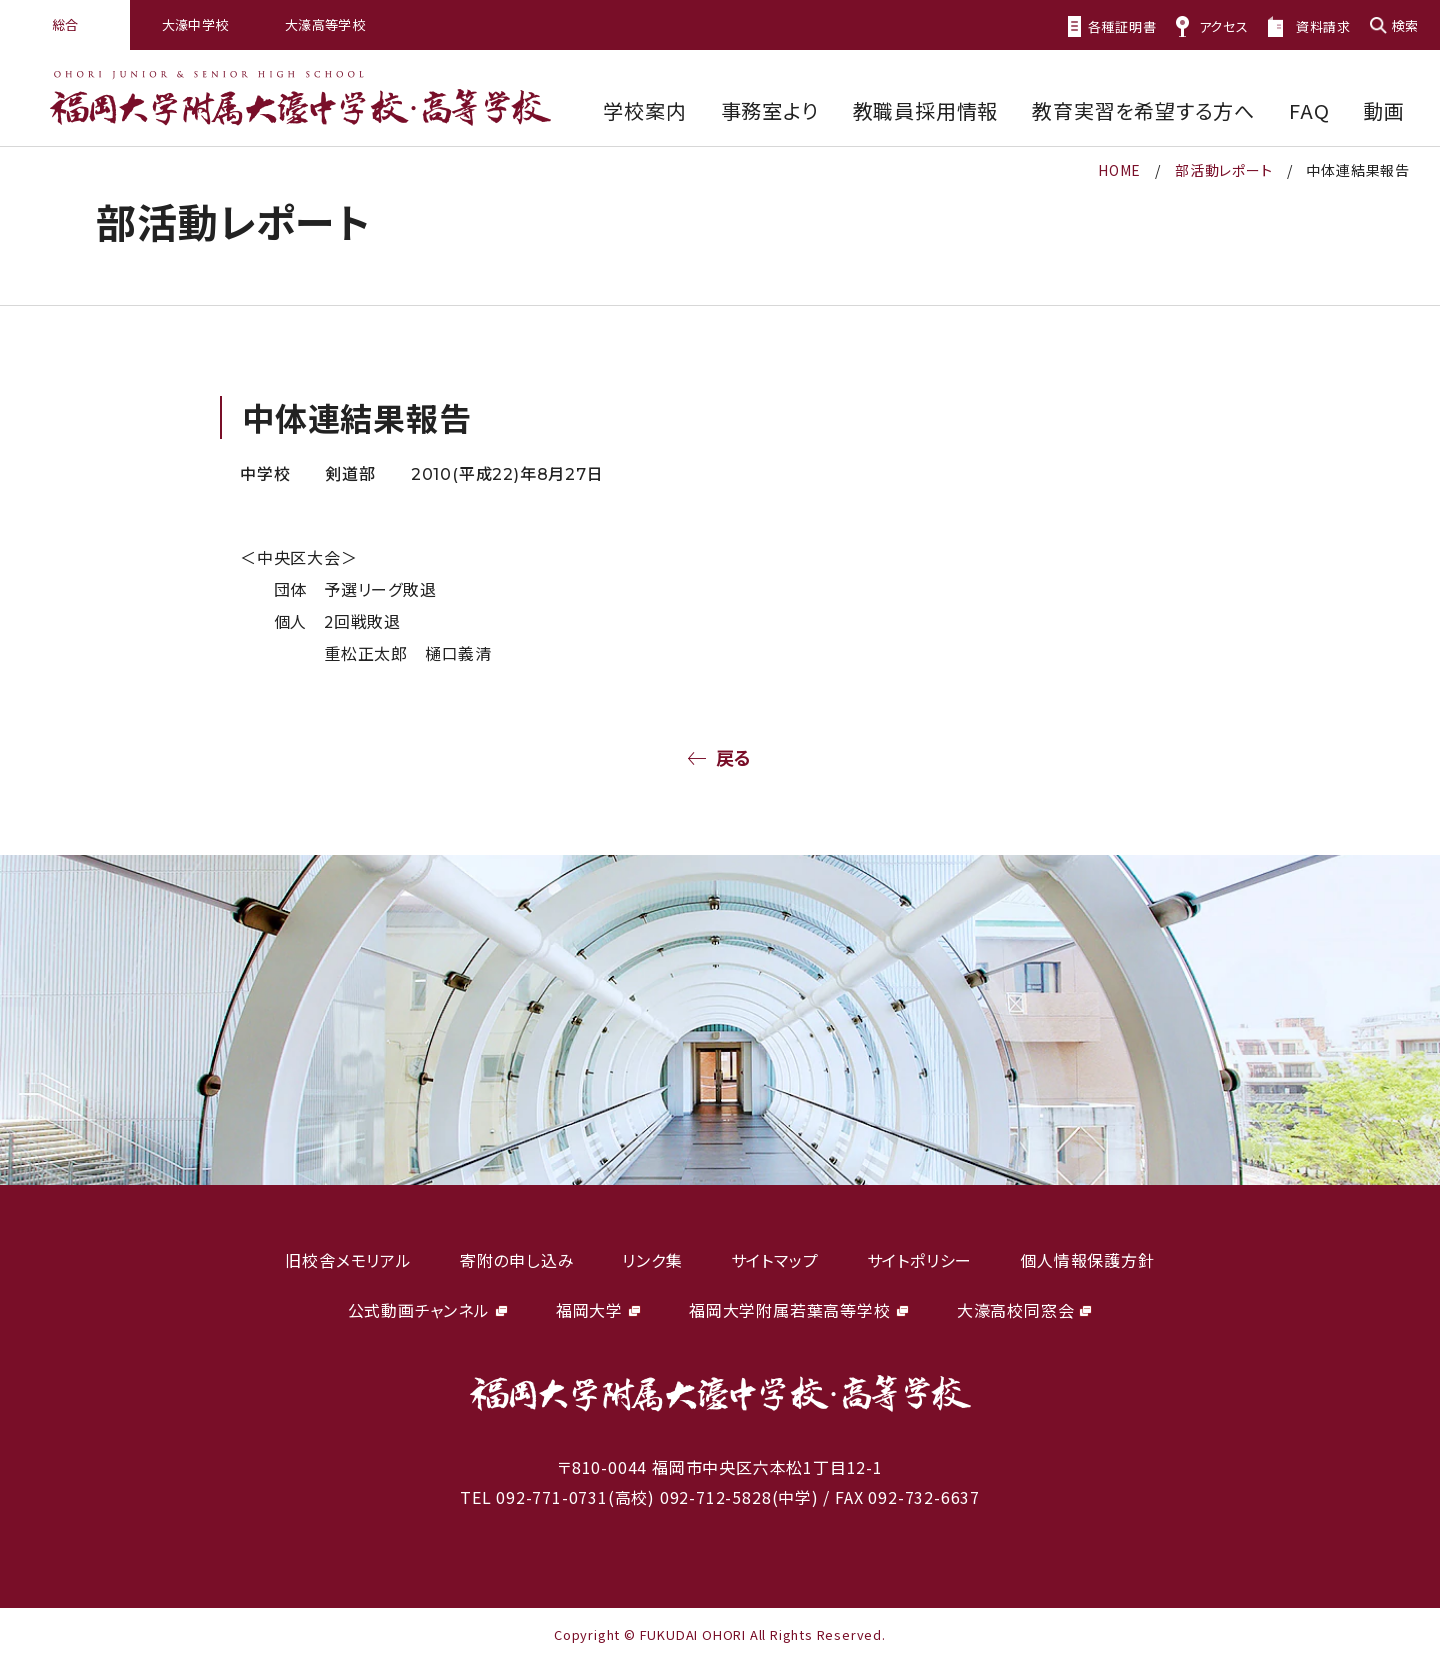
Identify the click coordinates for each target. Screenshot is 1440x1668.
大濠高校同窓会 (1016, 1310)
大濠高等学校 (325, 24)
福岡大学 (589, 1310)
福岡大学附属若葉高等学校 (790, 1310)
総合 (65, 24)
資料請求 (1323, 26)
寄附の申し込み (517, 1260)
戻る (734, 757)
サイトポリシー (920, 1260)
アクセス (1224, 26)
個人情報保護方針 (1087, 1260)
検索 (1405, 25)
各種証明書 (1122, 26)
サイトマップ (775, 1260)
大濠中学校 (195, 24)
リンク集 (652, 1260)
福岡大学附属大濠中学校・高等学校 (300, 98)
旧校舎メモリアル (348, 1260)
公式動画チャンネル (419, 1310)
